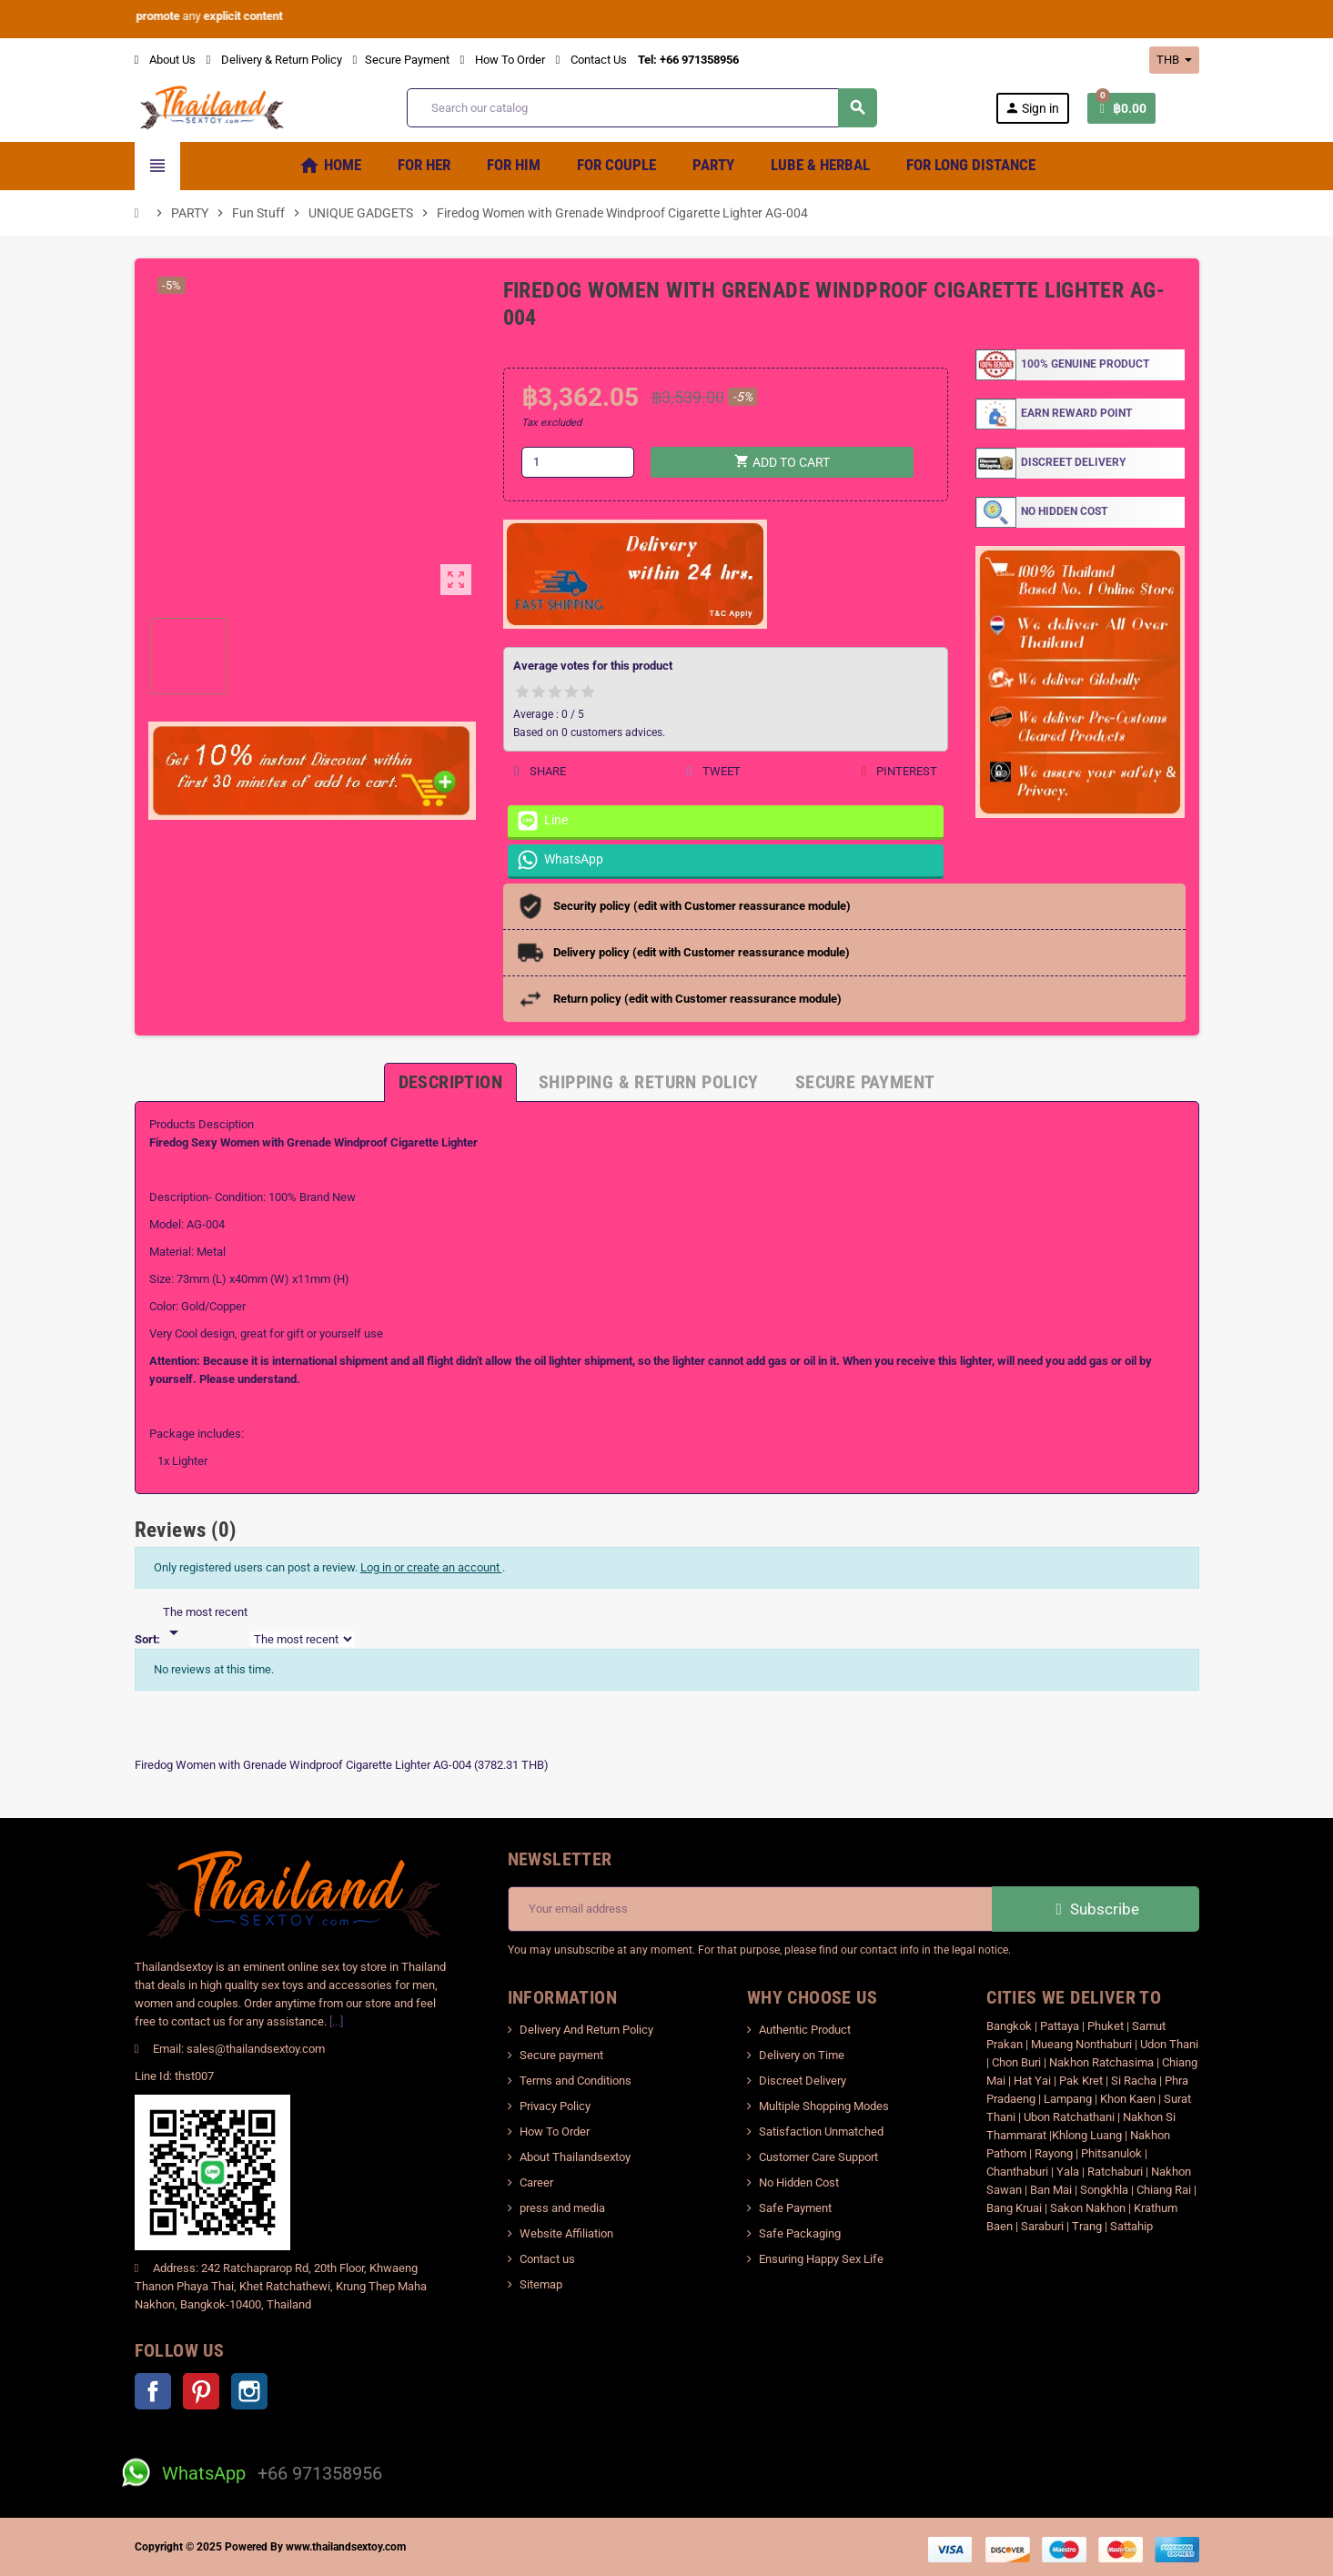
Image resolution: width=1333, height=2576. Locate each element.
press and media (562, 2208)
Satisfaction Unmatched (821, 2131)
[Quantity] (577, 462)
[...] (336, 2021)
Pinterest (899, 771)
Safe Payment (795, 2208)
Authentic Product (805, 2029)
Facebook (153, 2391)
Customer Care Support (818, 2157)
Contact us (547, 2259)
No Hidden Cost (799, 2182)
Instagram (249, 2391)
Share (540, 771)
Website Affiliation (566, 2233)
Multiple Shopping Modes (824, 2106)
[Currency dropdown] (1174, 60)
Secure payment (561, 2055)
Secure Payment (401, 59)
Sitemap (541, 2284)
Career (536, 2182)
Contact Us (591, 59)
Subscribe (1095, 1909)
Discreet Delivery (802, 2080)
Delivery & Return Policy (274, 59)
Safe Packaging (800, 2233)
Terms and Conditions (575, 2080)
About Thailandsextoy (575, 2157)
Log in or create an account (431, 1567)
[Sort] (205, 1623)
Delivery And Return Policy (586, 2029)
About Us (165, 59)
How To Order (502, 59)
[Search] (641, 107)
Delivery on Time (801, 2055)
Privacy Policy (555, 2106)
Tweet (713, 771)
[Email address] (750, 1909)
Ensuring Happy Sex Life (821, 2259)
